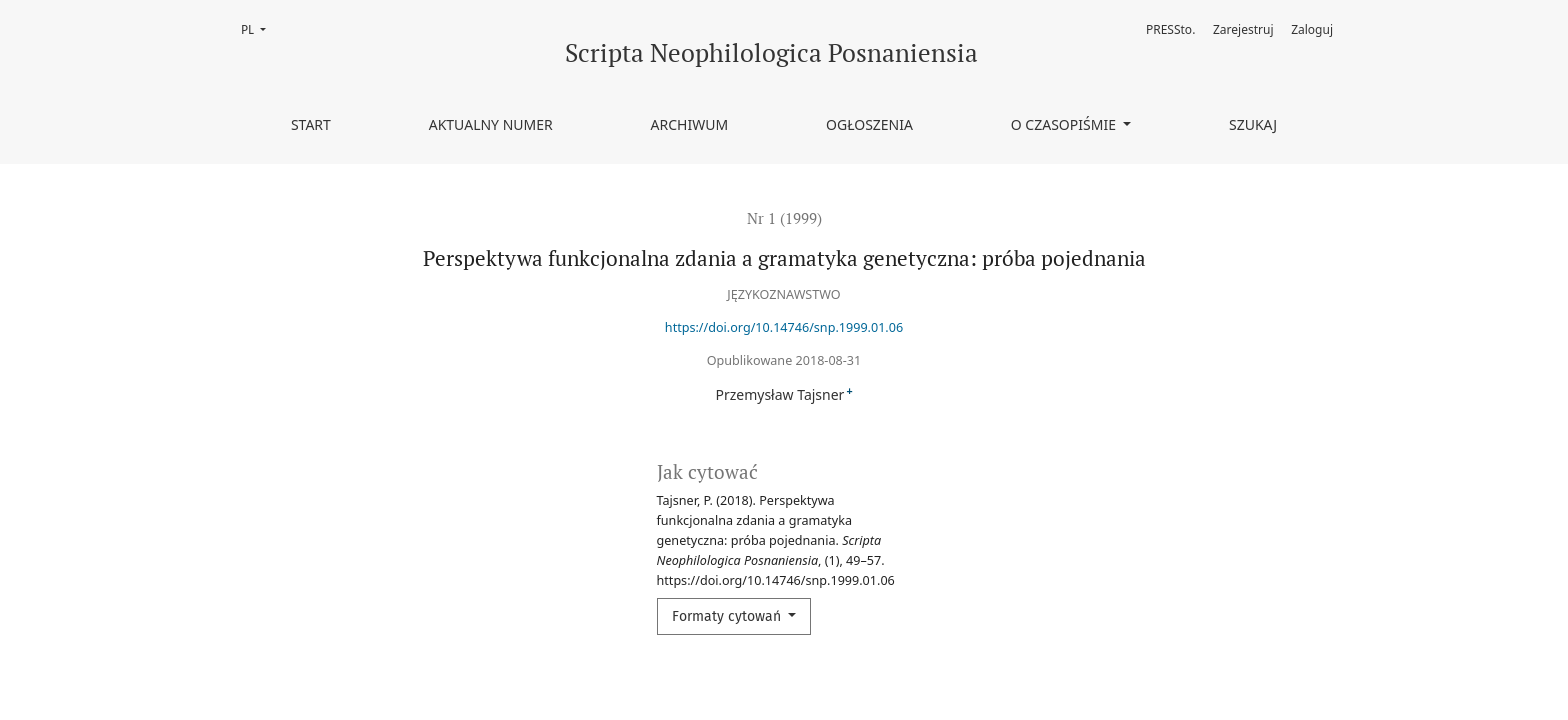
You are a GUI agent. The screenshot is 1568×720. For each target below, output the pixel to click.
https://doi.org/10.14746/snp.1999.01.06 (784, 327)
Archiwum (690, 124)
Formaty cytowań (728, 616)
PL (259, 28)
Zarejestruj (1243, 29)
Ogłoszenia (869, 124)
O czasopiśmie (1065, 124)
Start (311, 124)
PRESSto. (1170, 29)
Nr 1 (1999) (784, 218)
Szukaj (1253, 124)
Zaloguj (1312, 29)
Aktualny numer (491, 124)
